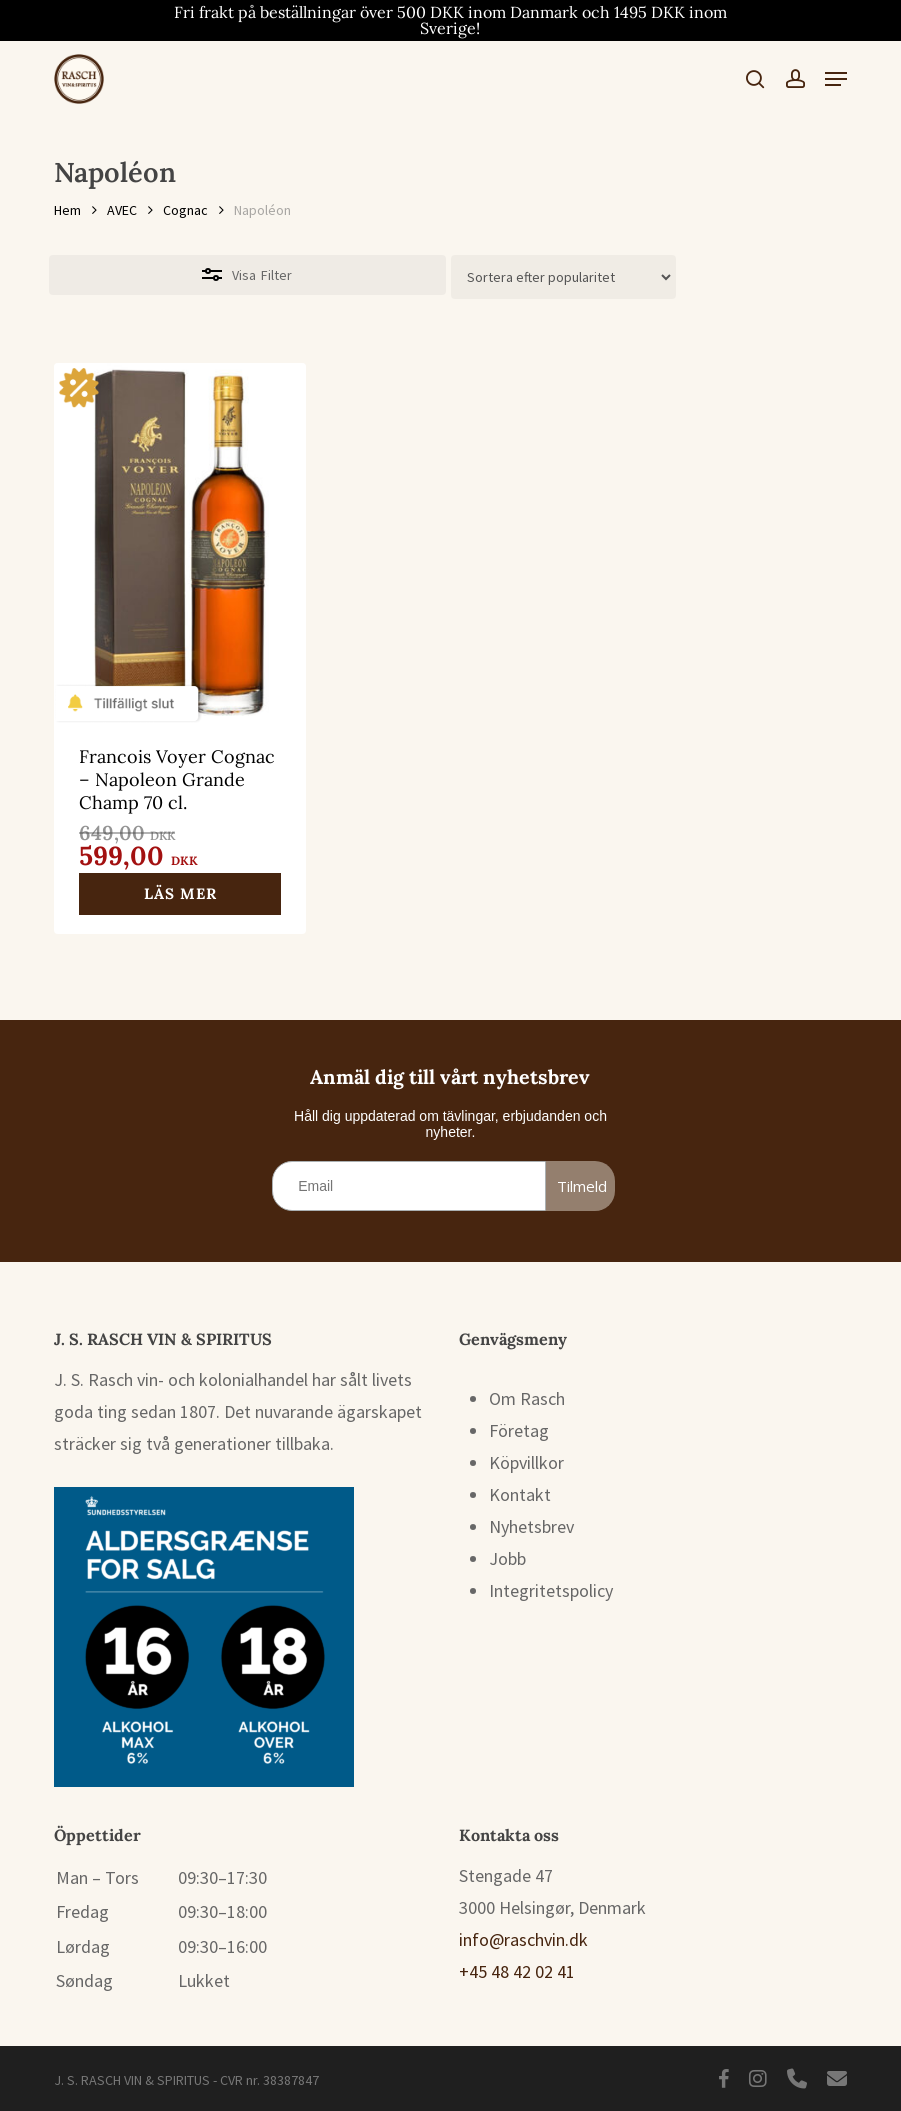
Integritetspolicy (551, 1590)
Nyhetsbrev (531, 1526)
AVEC (122, 210)
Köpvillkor (526, 1462)
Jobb (507, 1558)
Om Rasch (527, 1398)
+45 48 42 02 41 (517, 1971)
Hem (67, 210)
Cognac (185, 210)
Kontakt (520, 1494)
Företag (519, 1430)
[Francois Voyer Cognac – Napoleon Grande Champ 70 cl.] (180, 539)
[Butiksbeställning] (563, 277)
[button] (836, 79)
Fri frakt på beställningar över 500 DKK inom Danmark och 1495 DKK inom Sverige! (450, 20)
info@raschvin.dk (523, 1939)
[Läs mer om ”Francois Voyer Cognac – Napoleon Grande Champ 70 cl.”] (180, 894)
